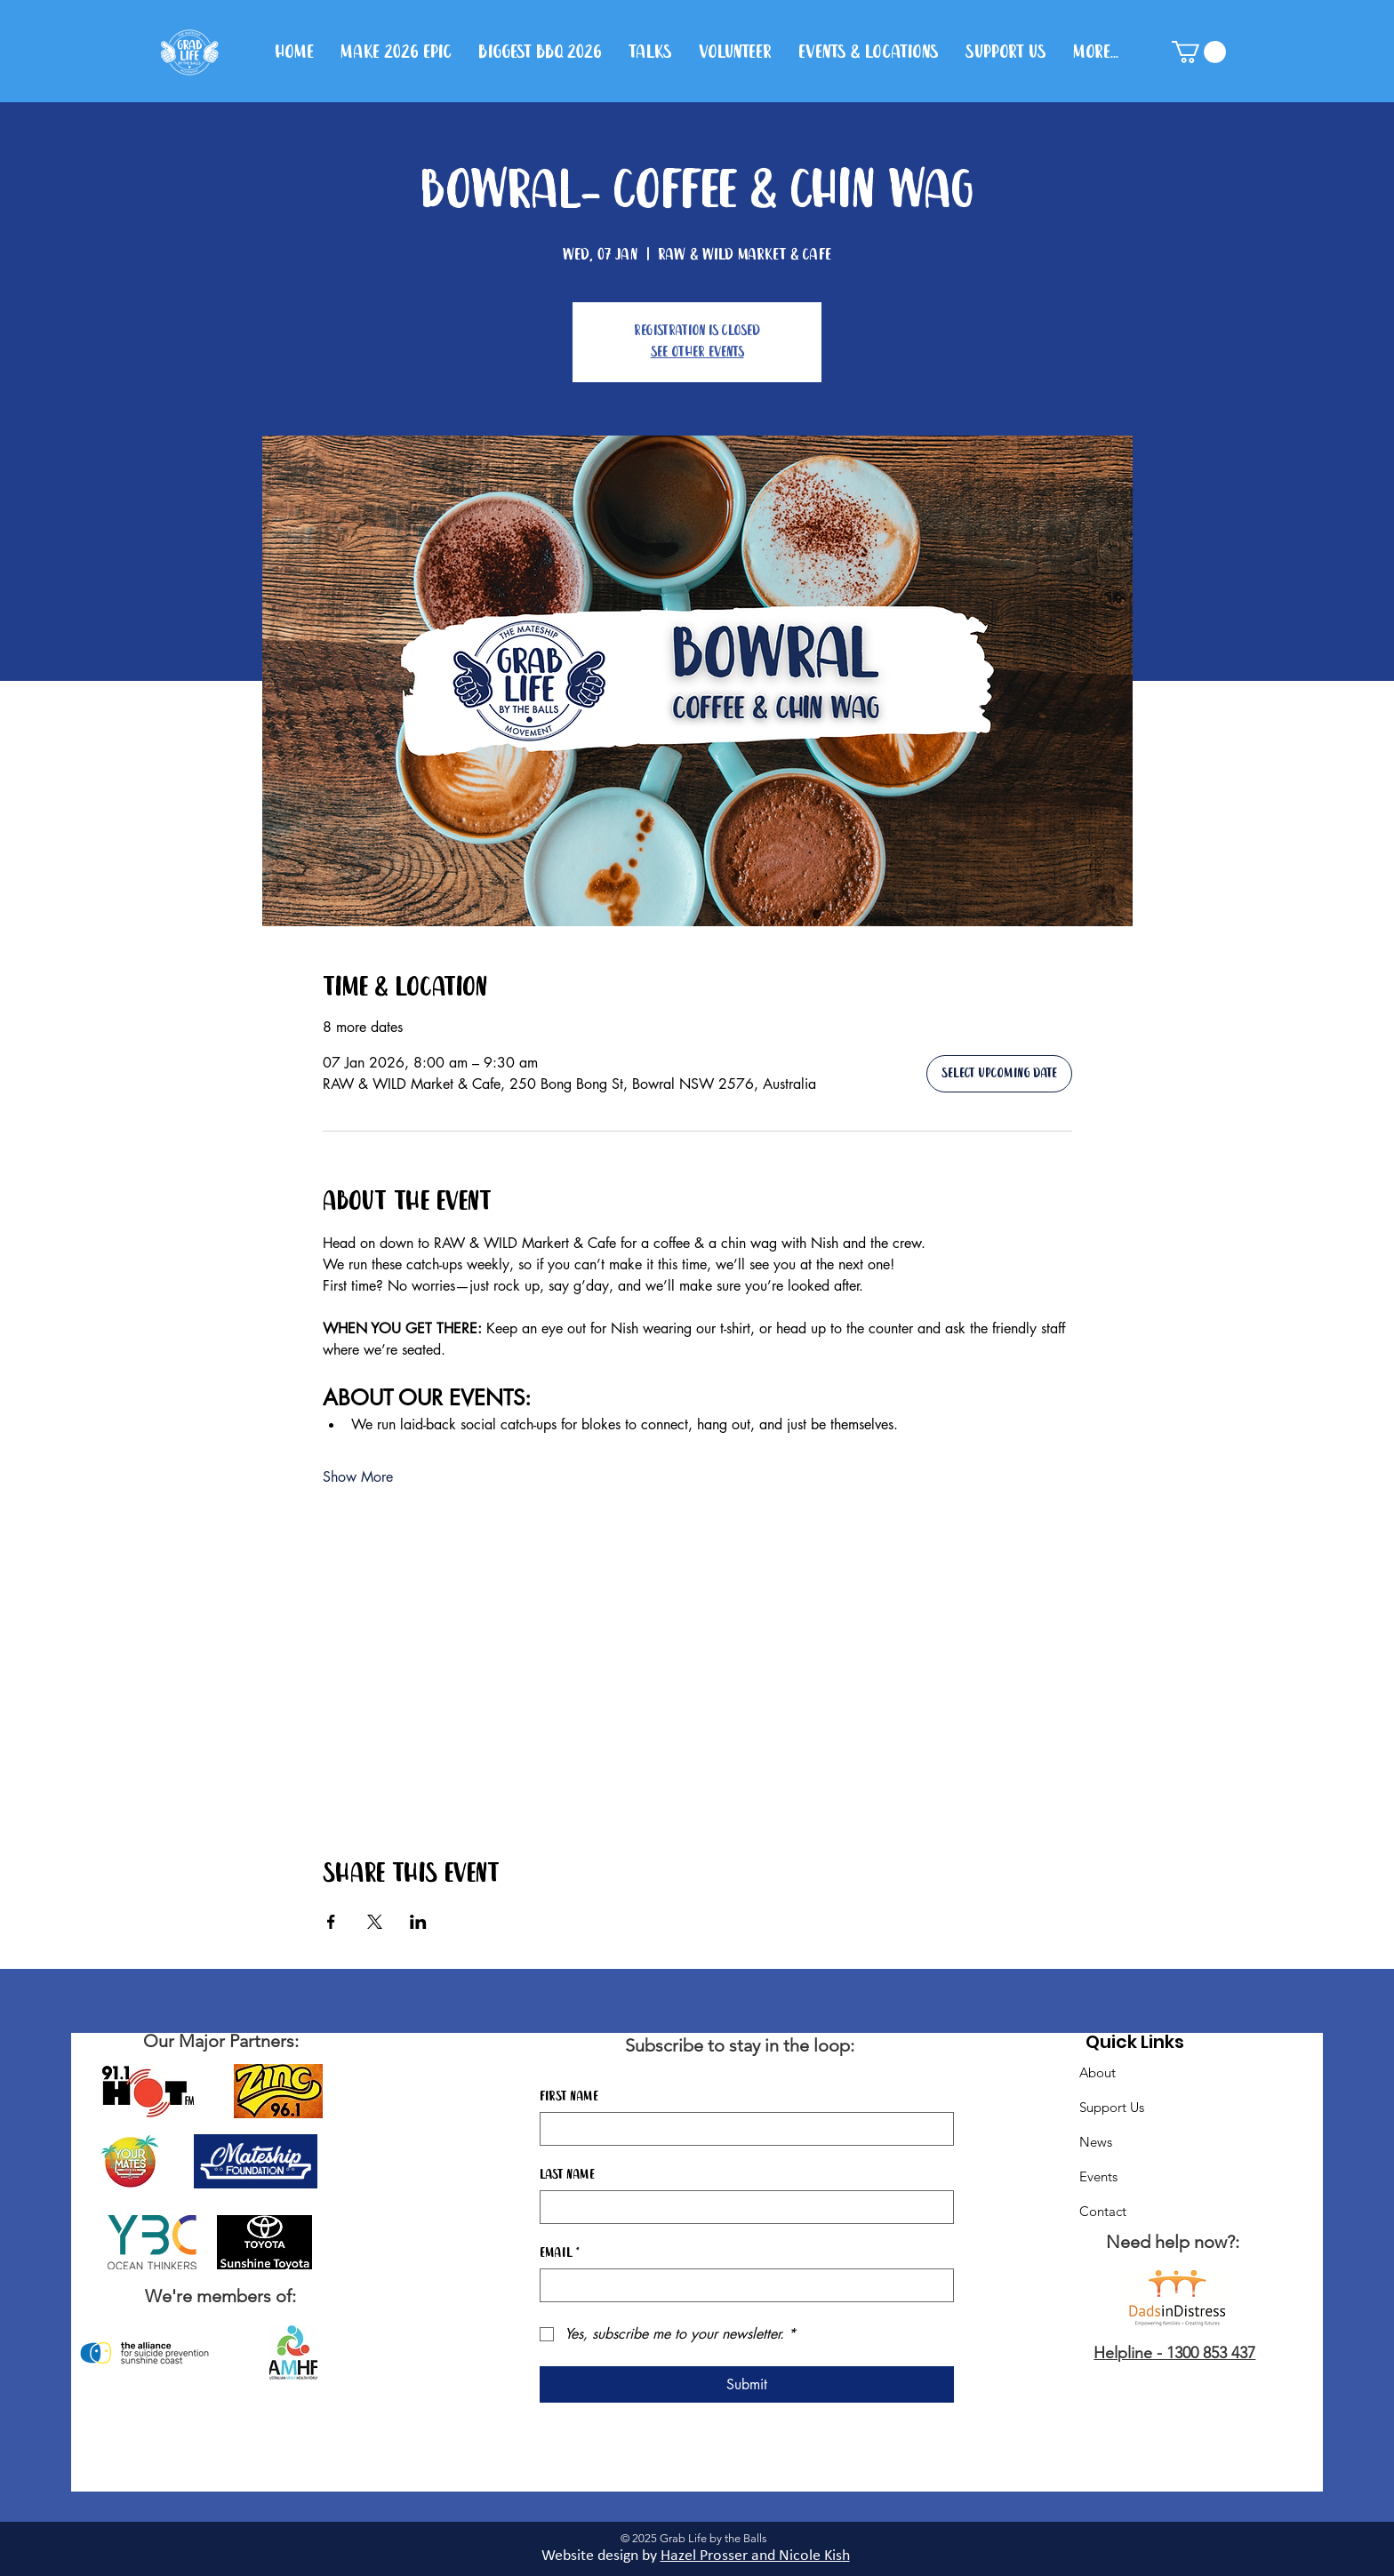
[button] (1199, 52)
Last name (567, 2175)
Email (560, 2253)
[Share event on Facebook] (331, 1922)
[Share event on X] (374, 1922)
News (1095, 2141)
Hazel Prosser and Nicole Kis (751, 2556)
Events (1098, 2176)
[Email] (741, 2285)
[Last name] (741, 2207)
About (1097, 2072)
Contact (1102, 2211)
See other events (697, 352)
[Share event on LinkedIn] (418, 1922)
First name (569, 2097)
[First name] (741, 2129)
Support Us (1111, 2107)
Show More (358, 1477)
